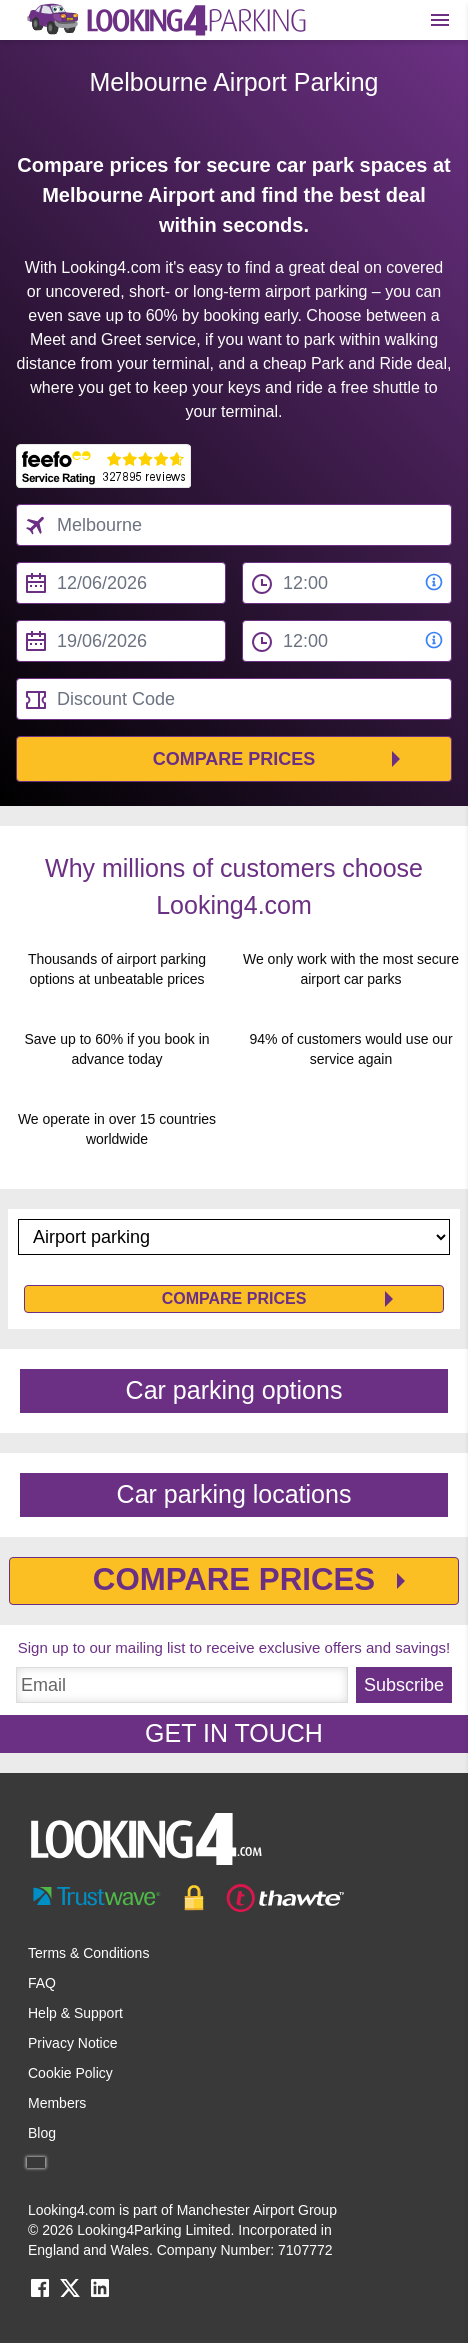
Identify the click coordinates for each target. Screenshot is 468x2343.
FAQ (42, 1983)
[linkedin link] (100, 2294)
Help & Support (75, 2013)
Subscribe (404, 1685)
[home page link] (165, 20)
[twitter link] (70, 2294)
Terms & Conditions (88, 1953)
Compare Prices (234, 759)
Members (57, 2103)
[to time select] (347, 641)
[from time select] (347, 583)
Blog (42, 2133)
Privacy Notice (72, 2043)
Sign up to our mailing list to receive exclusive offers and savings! (234, 1647)
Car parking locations (234, 1494)
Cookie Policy (70, 2073)
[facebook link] (40, 2294)
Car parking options (234, 1390)
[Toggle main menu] (440, 20)
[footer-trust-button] (234, 1898)
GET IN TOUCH (234, 1733)
